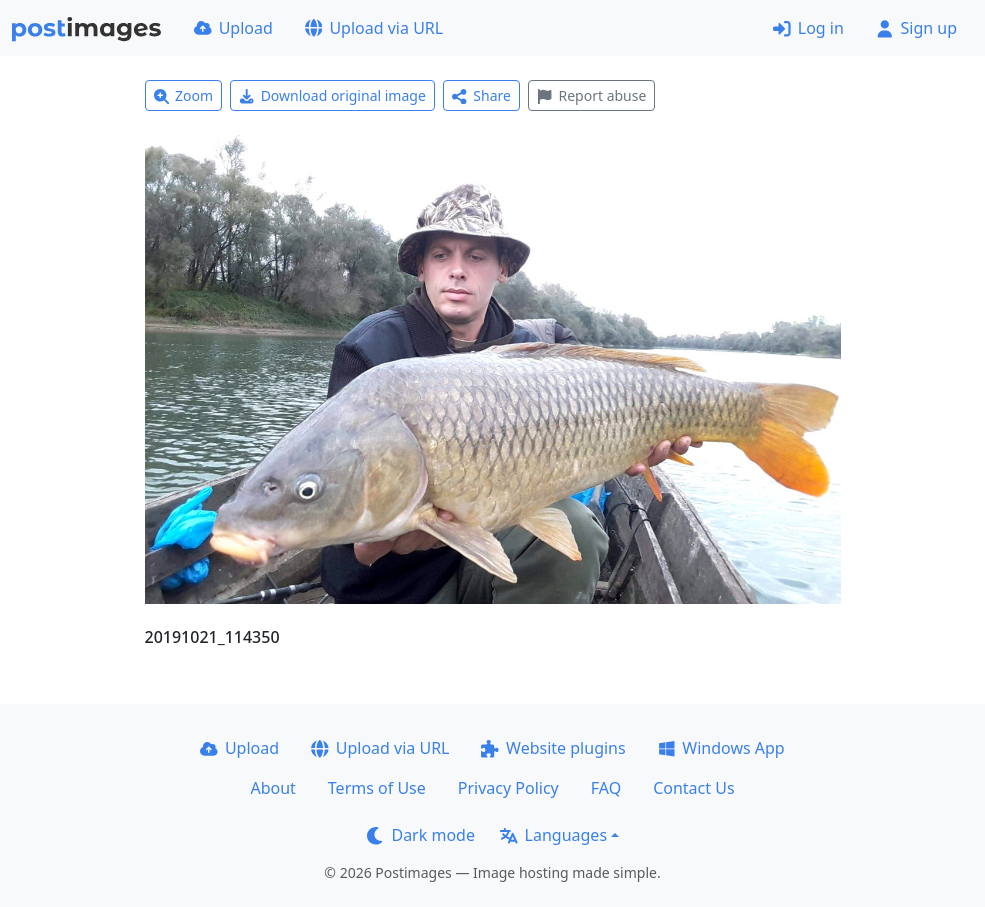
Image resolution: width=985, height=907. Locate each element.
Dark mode (421, 835)
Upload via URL (374, 28)
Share (481, 95)
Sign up (916, 28)
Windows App (721, 748)
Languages (553, 835)
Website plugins (553, 748)
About (272, 788)
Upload (233, 28)
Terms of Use (377, 788)
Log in (808, 28)
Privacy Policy (508, 788)
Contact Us (693, 788)
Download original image (332, 95)
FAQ (606, 788)
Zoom (184, 95)
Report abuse (591, 95)
